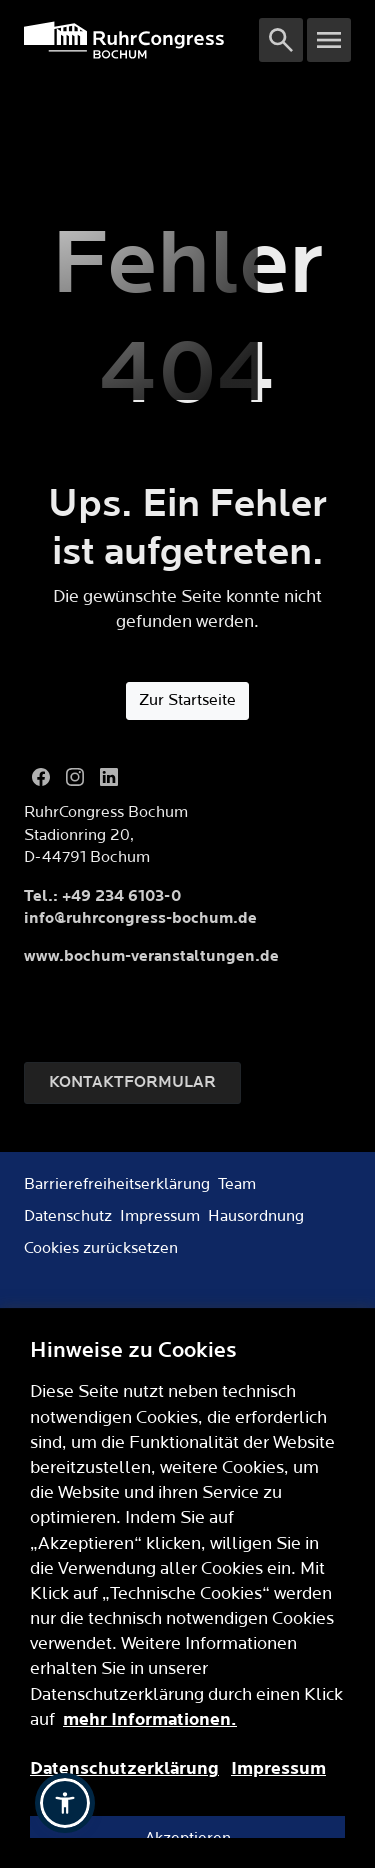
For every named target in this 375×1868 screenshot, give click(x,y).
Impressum (278, 1768)
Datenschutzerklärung (124, 1768)
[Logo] (141, 40)
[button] (65, 1803)
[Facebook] (41, 777)
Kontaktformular (132, 1082)
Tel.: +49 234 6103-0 (102, 896)
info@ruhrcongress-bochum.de (140, 918)
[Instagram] (75, 777)
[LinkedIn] (109, 777)
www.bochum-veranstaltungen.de (151, 956)
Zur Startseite (187, 700)
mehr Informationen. (150, 1719)
